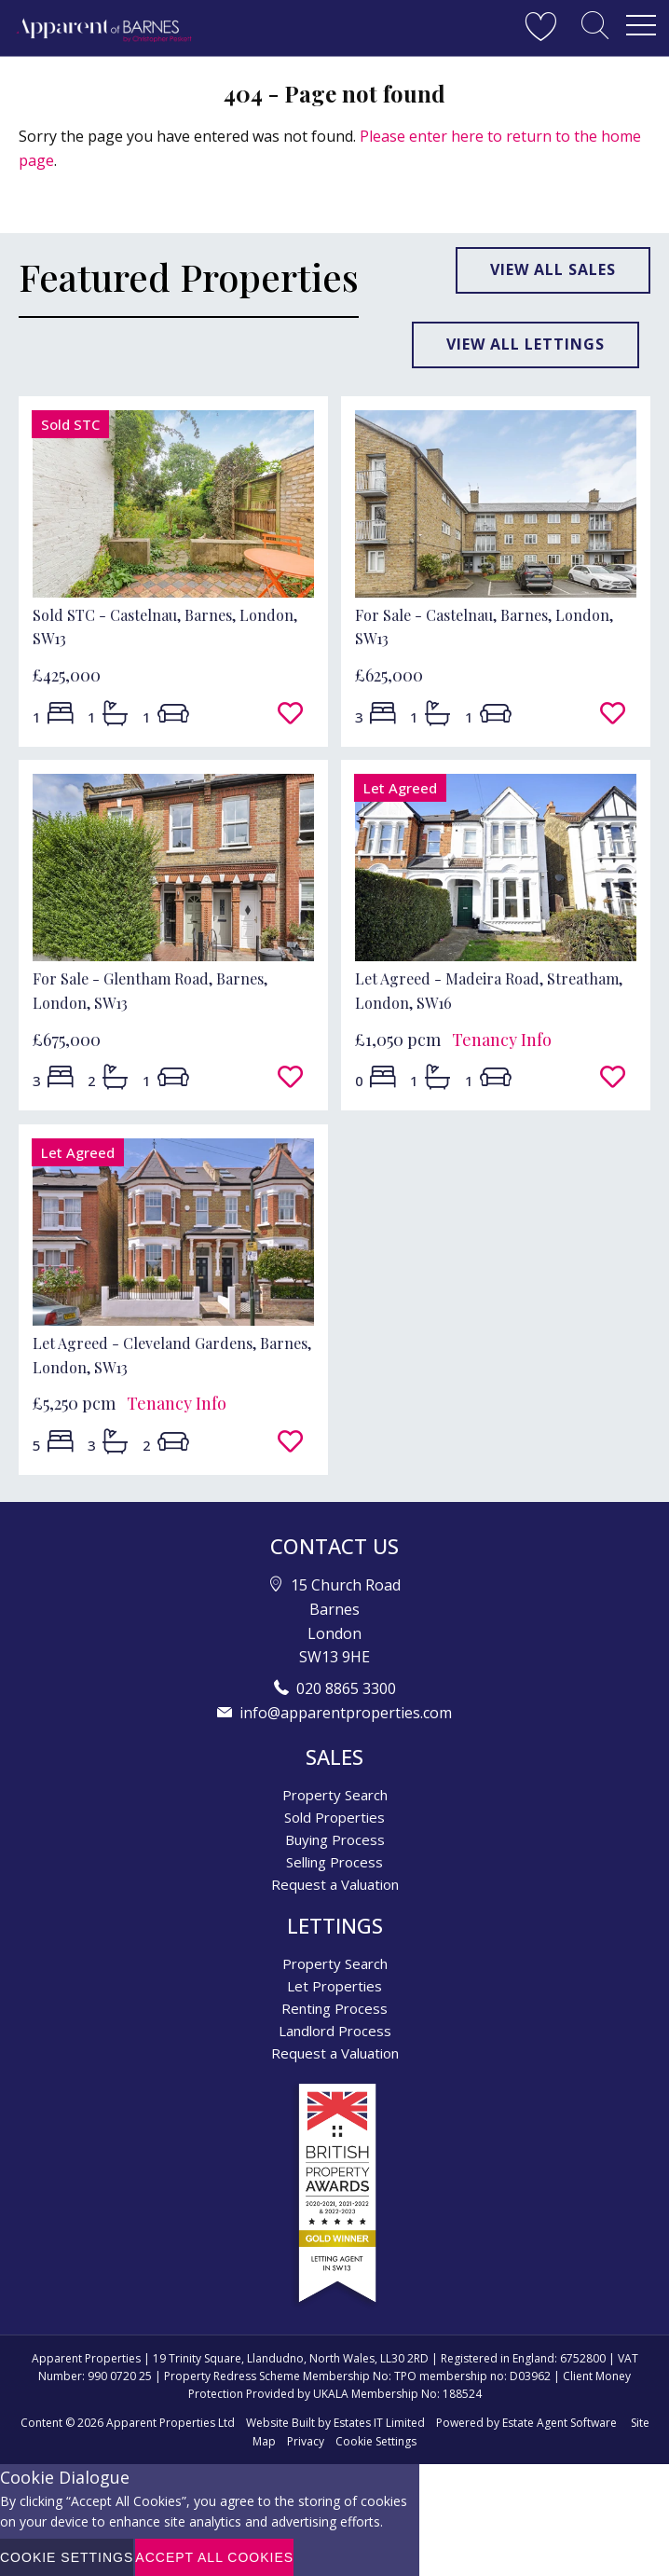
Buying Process (335, 1839)
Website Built (280, 2423)
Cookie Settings (375, 2441)
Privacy (305, 2441)
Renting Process (334, 2008)
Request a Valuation (335, 1884)
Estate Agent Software (559, 2423)
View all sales (553, 269)
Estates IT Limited (379, 2423)
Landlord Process (335, 2030)
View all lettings (525, 344)
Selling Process (334, 1862)
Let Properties (334, 1986)
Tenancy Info (502, 1039)
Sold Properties (334, 1817)
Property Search (335, 1794)
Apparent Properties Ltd (170, 2423)
